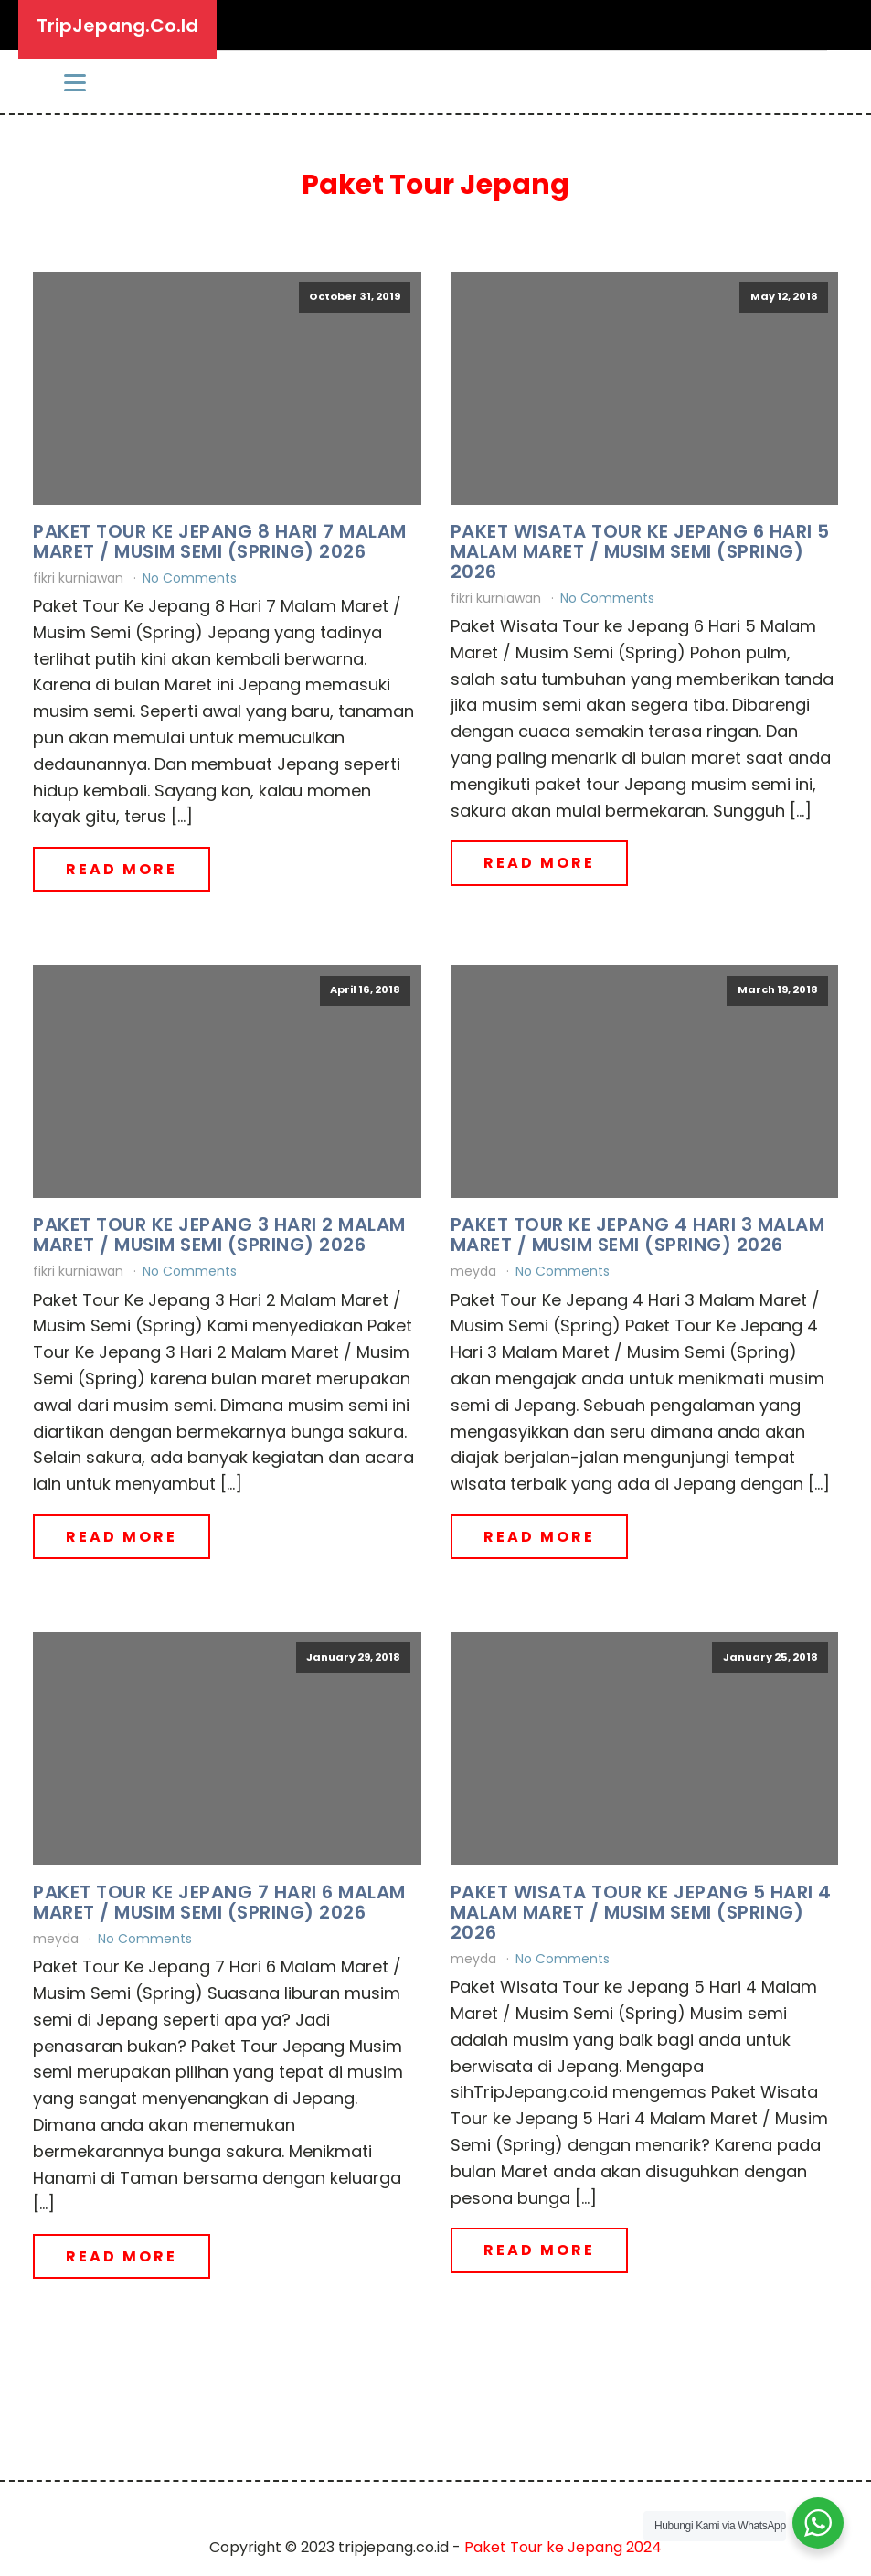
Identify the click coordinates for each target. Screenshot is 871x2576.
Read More (121, 869)
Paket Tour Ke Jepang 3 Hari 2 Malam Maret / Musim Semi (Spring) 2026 (219, 1234)
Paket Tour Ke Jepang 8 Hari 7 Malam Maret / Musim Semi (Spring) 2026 (220, 541)
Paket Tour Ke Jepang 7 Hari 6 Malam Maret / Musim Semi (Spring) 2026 (219, 1902)
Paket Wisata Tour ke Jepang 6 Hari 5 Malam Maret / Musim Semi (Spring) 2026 (640, 551)
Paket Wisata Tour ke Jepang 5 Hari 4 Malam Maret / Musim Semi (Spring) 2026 (641, 1912)
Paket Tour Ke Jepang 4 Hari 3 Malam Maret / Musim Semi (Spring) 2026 (638, 1234)
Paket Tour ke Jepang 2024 (563, 2547)
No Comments (190, 578)
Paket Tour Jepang (435, 185)
